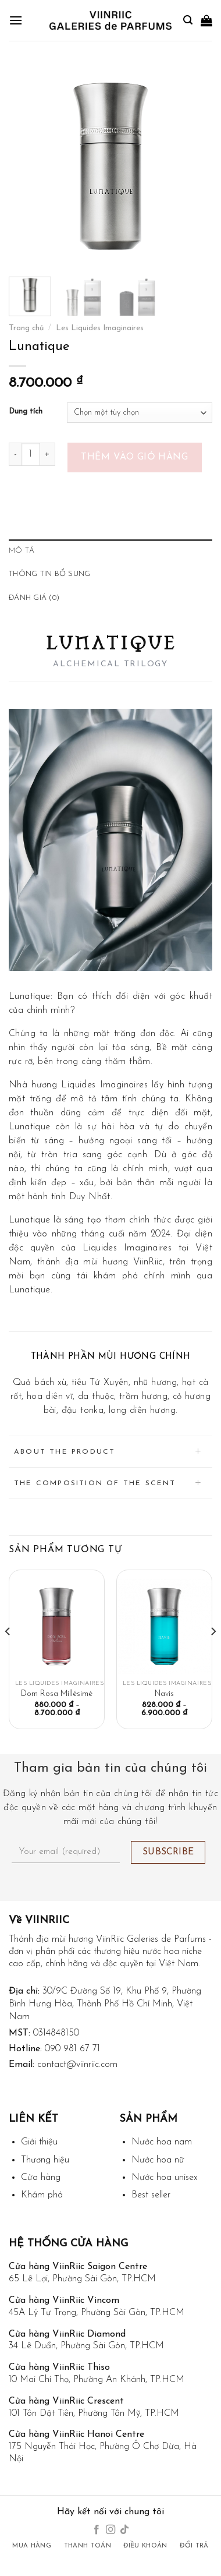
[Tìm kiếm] (188, 20)
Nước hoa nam (161, 2142)
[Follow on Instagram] (110, 2530)
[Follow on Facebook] (96, 2530)
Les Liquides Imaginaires (100, 328)
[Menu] (16, 20)
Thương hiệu (45, 2160)
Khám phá (42, 2195)
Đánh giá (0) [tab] (34, 598)
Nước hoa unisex (164, 2177)
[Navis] (164, 1626)
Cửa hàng (40, 2177)
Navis (164, 1694)
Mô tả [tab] (21, 550)
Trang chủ (26, 328)
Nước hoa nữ (157, 2160)
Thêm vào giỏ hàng (134, 457)
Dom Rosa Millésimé (56, 1694)
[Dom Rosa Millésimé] (56, 1626)
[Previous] (8, 1654)
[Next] (213, 1654)
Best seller (150, 2195)
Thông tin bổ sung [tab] (49, 574)
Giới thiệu (39, 2142)
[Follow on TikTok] (124, 2530)
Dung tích (25, 411)
